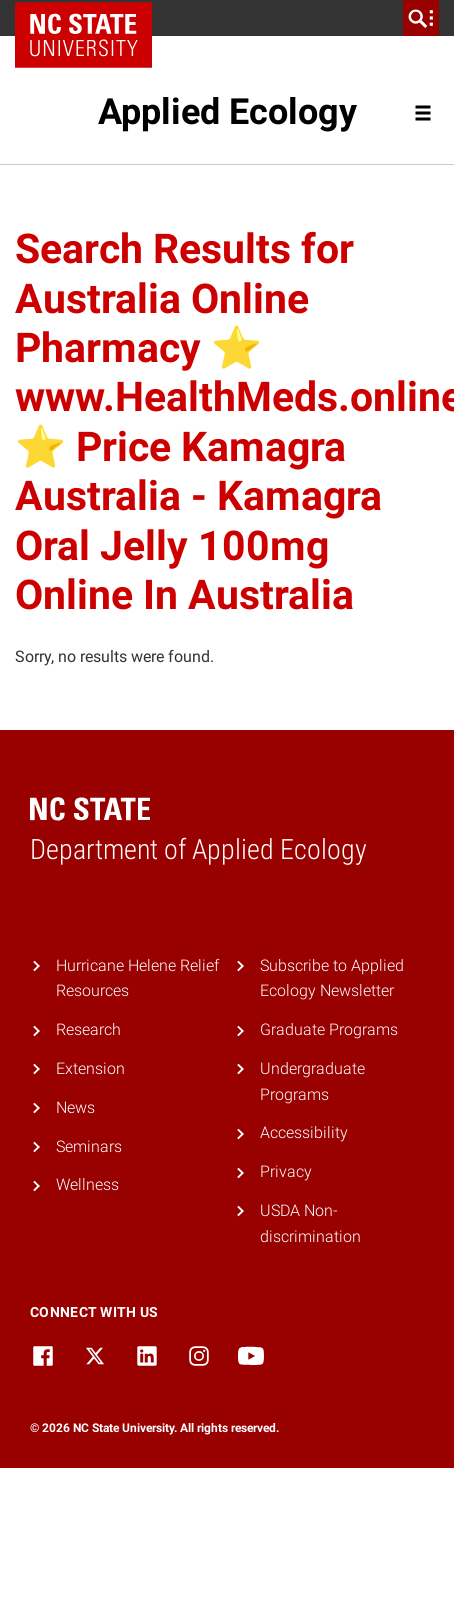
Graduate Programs (329, 1029)
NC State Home (90, 18)
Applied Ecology (227, 112)
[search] (421, 18)
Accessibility (304, 1132)
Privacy (286, 1171)
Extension (90, 1068)
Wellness (87, 1184)
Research (88, 1029)
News (75, 1107)
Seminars (89, 1146)
